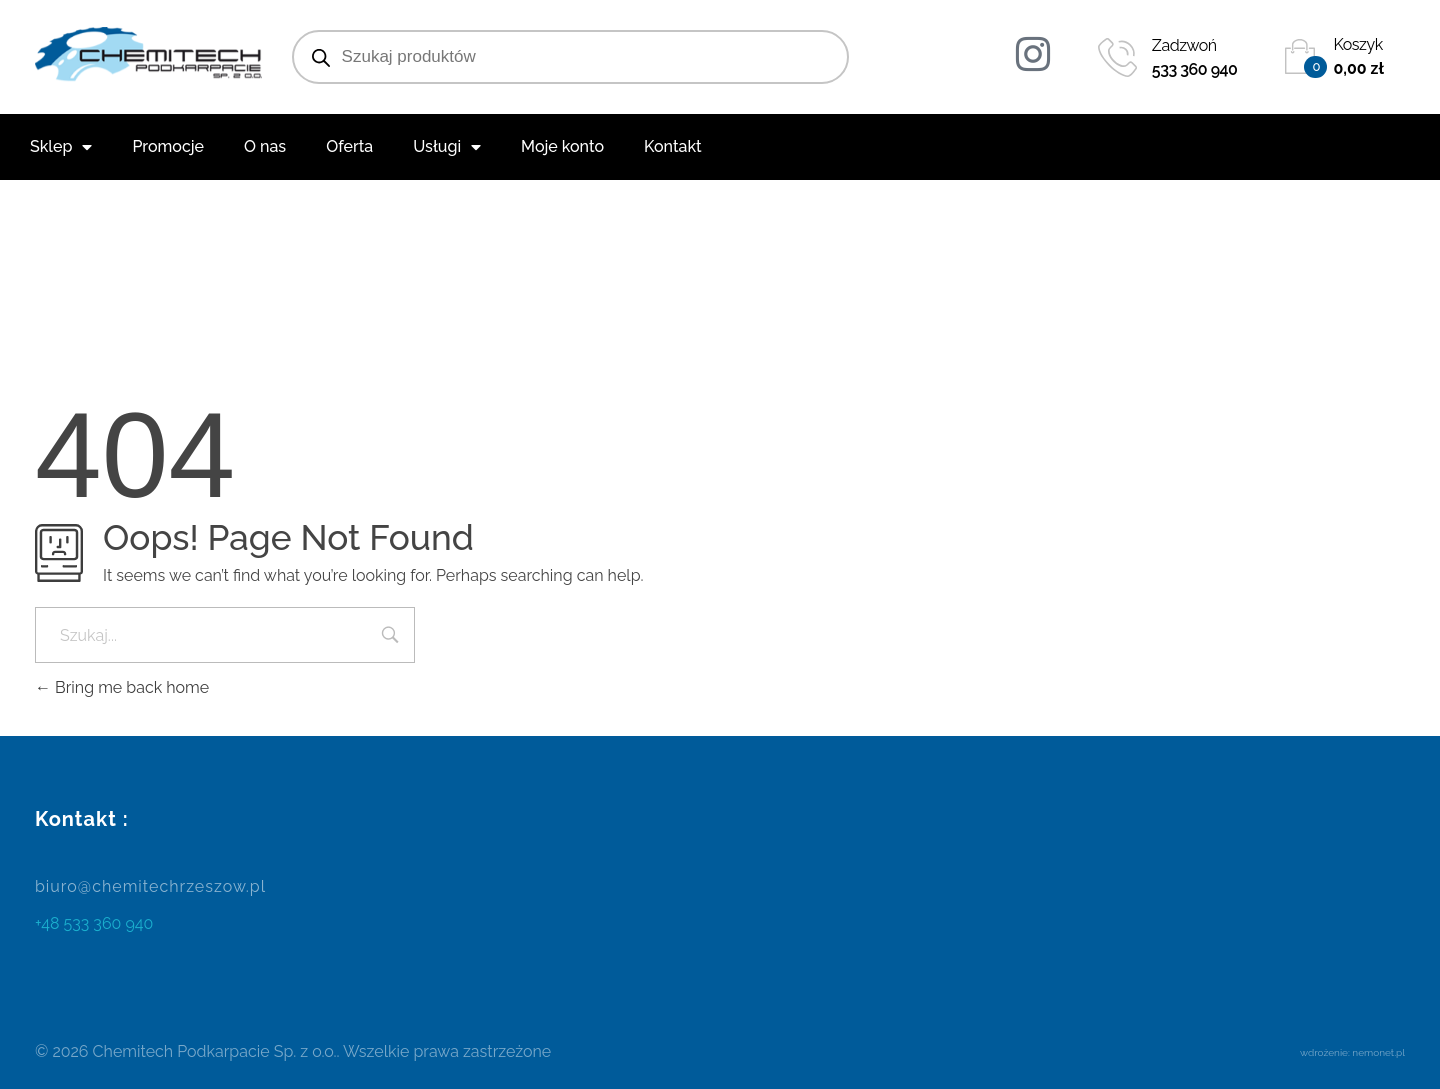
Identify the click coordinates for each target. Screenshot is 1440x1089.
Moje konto (562, 146)
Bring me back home (122, 687)
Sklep (61, 147)
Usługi (447, 147)
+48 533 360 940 (94, 923)
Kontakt (673, 146)
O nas (265, 146)
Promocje (168, 146)
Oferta (349, 146)
